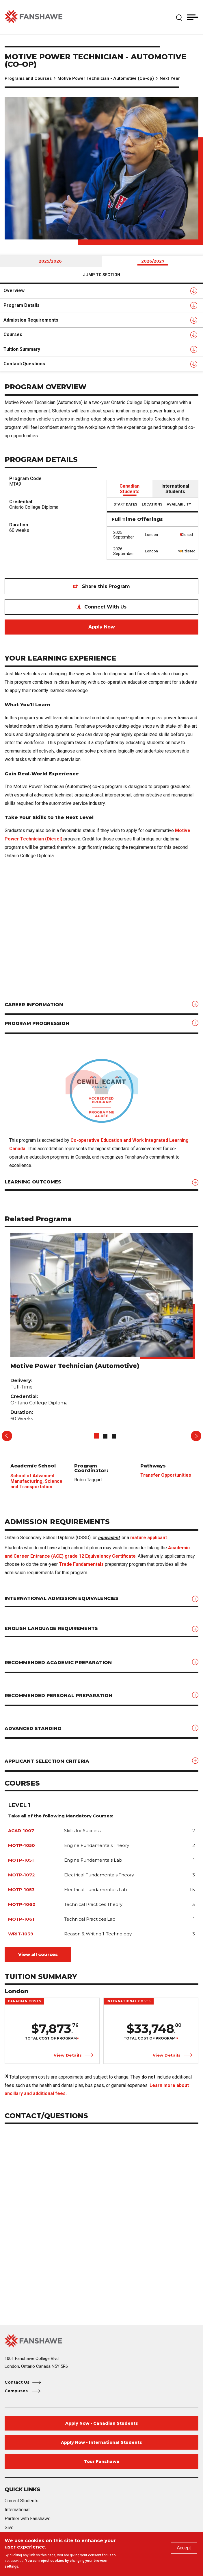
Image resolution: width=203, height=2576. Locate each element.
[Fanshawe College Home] (101, 2340)
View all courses (38, 1954)
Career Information (34, 1004)
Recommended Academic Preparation (58, 1662)
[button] (179, 17)
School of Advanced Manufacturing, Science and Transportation (36, 1481)
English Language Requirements (51, 1628)
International (17, 2509)
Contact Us (17, 2382)
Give (9, 2527)
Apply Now (101, 627)
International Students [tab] (175, 488)
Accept (184, 2547)
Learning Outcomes (33, 1182)
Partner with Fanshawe (28, 2518)
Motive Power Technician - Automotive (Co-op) (105, 78)
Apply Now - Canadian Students (101, 2423)
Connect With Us (105, 607)
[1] (78, 2037)
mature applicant (148, 1537)
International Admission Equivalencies (61, 1598)
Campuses (17, 2391)
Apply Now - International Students (101, 2442)
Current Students (21, 2500)
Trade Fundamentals (81, 1564)
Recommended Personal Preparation (58, 1695)
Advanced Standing (33, 1728)
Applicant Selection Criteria (47, 1761)
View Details (68, 2055)
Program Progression (37, 1023)
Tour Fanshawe (101, 2461)
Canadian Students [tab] (129, 488)
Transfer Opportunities (165, 1475)
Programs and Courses (28, 78)
